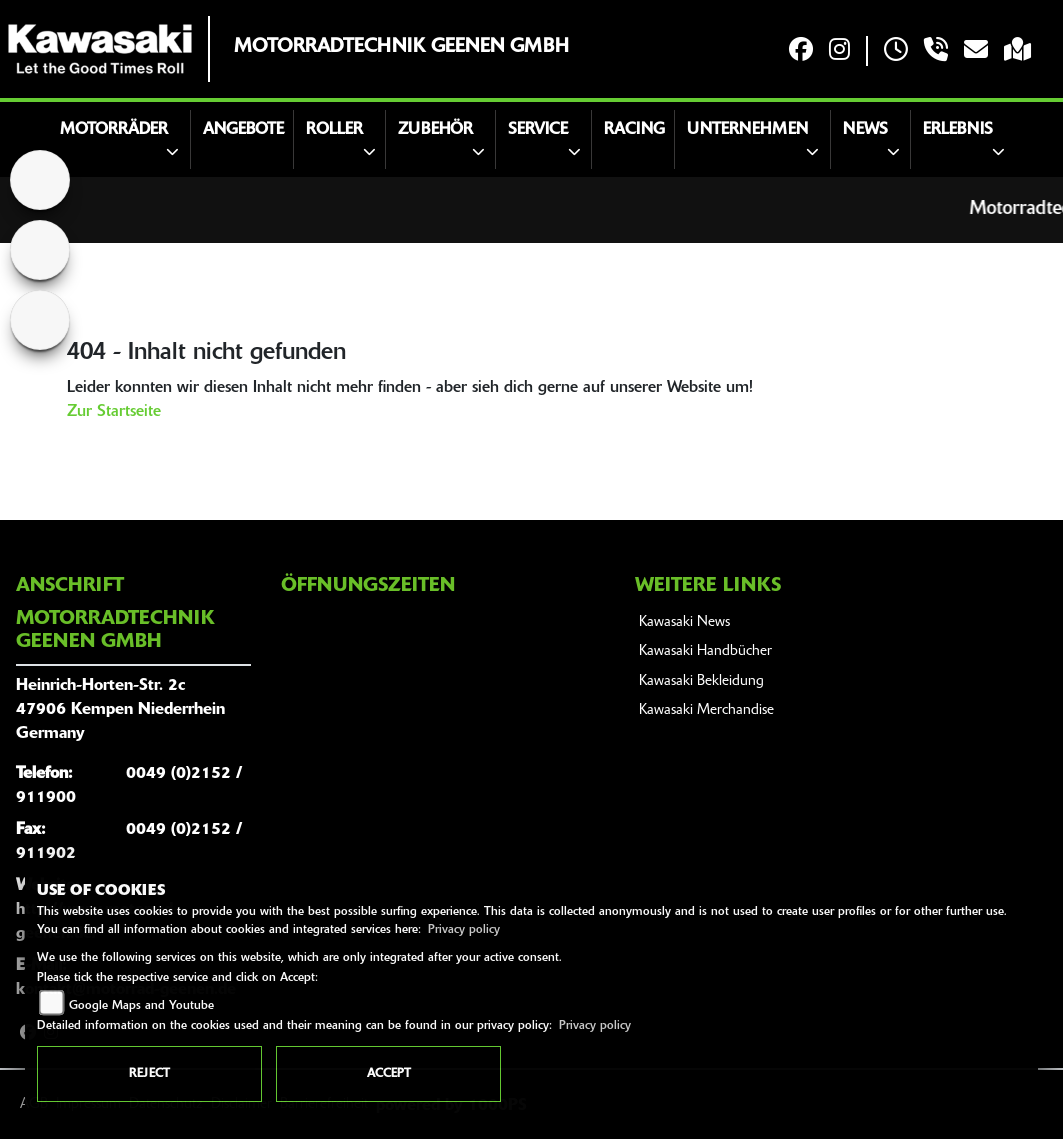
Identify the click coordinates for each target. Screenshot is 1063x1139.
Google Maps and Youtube (141, 1006)
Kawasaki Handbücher (705, 651)
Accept (389, 1074)
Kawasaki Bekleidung (701, 681)
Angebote (243, 130)
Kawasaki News (684, 622)
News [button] (865, 130)
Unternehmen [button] (747, 130)
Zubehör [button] (435, 130)
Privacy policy (464, 930)
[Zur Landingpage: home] (40, 180)
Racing (634, 130)
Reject (149, 1074)
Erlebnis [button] (958, 130)
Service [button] (538, 130)
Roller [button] (334, 130)
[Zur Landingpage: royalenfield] (40, 320)
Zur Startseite (114, 412)
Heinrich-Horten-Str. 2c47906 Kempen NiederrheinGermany (120, 710)
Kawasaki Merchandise (706, 710)
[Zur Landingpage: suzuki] (40, 250)
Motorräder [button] (114, 130)
